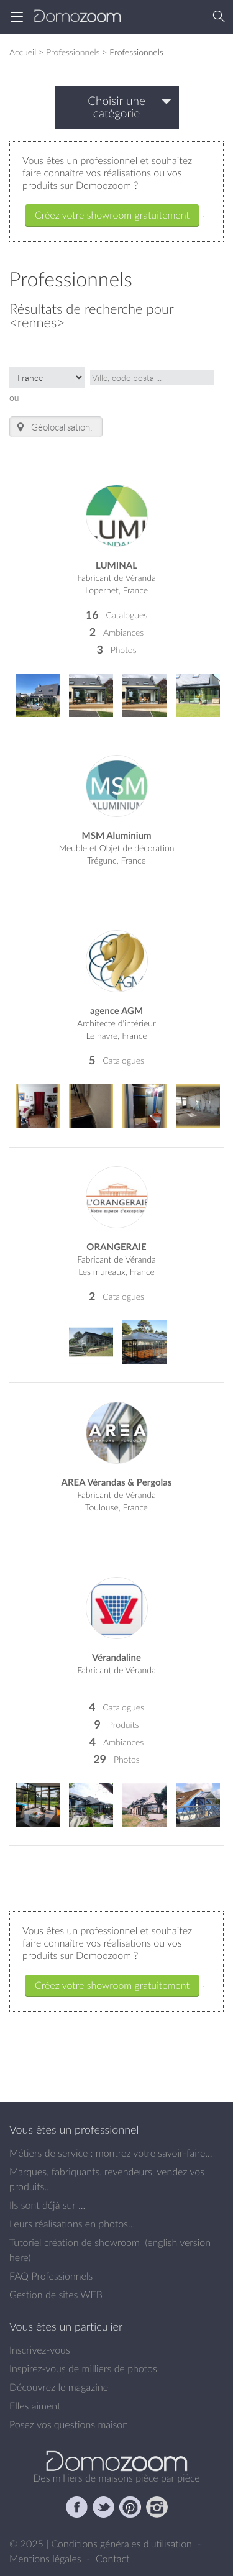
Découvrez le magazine (58, 2387)
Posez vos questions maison (68, 2424)
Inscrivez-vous (39, 2350)
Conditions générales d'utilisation (122, 2544)
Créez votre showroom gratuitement (112, 215)
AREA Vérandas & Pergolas (116, 1482)
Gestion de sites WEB (56, 2294)
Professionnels (73, 52)
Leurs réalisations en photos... (72, 2224)
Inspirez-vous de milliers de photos (83, 2368)
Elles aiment (34, 2406)
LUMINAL (116, 565)
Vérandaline (116, 1657)
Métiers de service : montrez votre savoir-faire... (110, 2153)
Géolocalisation (52, 427)
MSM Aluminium (117, 835)
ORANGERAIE (116, 1246)
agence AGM (116, 1010)
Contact (113, 2558)
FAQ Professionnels (51, 2276)
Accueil (22, 52)
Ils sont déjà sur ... (47, 2205)
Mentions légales (46, 2558)
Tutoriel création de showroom (74, 2242)
